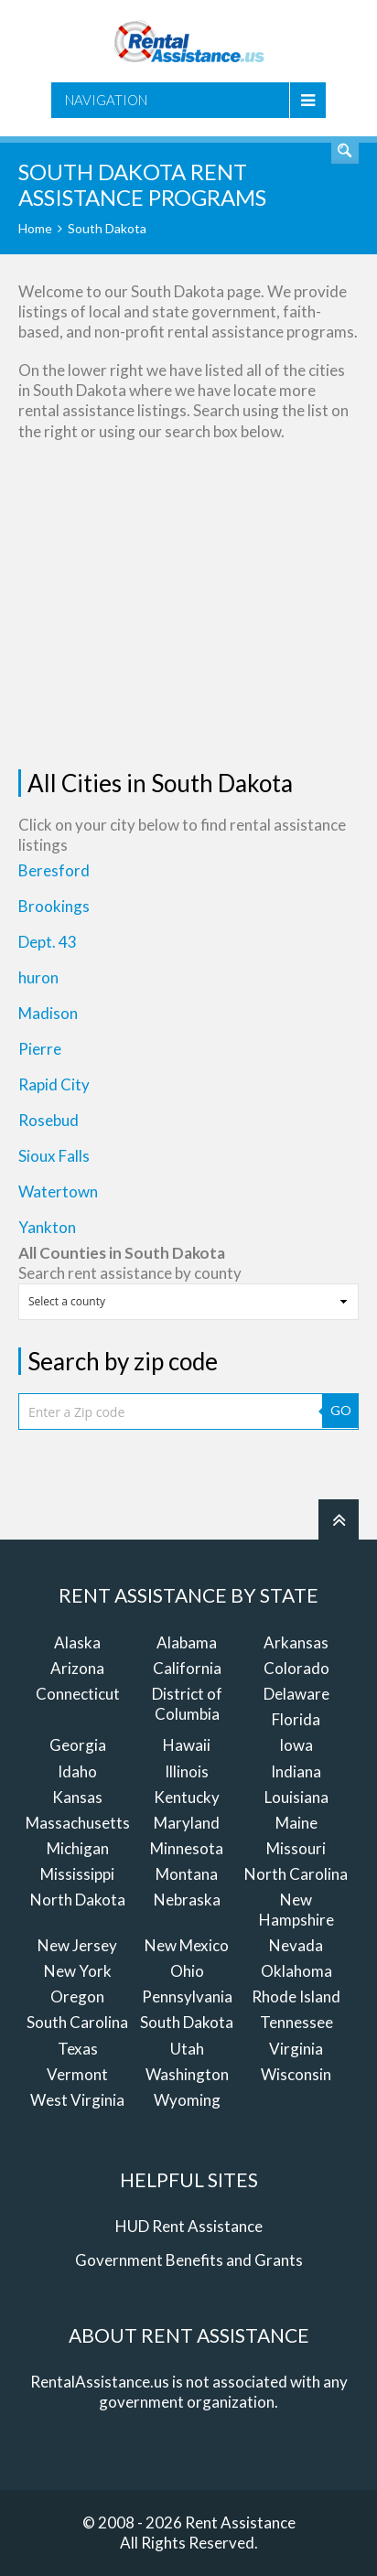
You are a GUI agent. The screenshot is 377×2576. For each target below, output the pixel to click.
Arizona (77, 1668)
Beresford (54, 870)
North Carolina (296, 1874)
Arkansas (296, 1642)
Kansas (77, 1797)
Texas (78, 2048)
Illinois (187, 1771)
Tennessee (296, 2022)
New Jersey (77, 1945)
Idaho (77, 1771)
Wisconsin (296, 2074)
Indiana (296, 1771)
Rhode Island (296, 1996)
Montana (187, 1874)
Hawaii (186, 1745)
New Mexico (187, 1945)
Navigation (106, 99)
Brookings (54, 906)
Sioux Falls (54, 1155)
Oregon (77, 1996)
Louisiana (296, 1797)
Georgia (77, 1745)
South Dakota (186, 2022)
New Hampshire (296, 1909)
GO (340, 1410)
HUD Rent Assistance (189, 2226)
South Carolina (77, 2022)
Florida (296, 1719)
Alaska (77, 1642)
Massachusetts (78, 1822)
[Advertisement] (188, 605)
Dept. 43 (47, 941)
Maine (296, 1822)
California (187, 1668)
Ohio (187, 1970)
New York (78, 1970)
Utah (187, 2048)
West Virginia (77, 2099)
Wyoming (187, 2099)
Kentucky (187, 1797)
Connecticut (78, 1693)
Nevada (296, 1945)
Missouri (296, 1848)
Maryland (187, 1822)
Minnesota (186, 1848)
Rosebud (48, 1120)
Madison (48, 1013)
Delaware (296, 1693)
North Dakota (77, 1899)
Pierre (39, 1048)
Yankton (47, 1227)
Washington (187, 2074)
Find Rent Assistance (345, 150)
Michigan (78, 1848)
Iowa (296, 1745)
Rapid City (54, 1084)
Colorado (296, 1668)
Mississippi (77, 1874)
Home (35, 228)
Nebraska (187, 1899)
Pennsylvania (187, 1996)
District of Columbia (187, 1703)
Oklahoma (296, 1970)
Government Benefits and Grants (189, 2260)
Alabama (186, 1642)
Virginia (296, 2048)
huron (38, 977)
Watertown (58, 1191)
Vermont (77, 2074)
